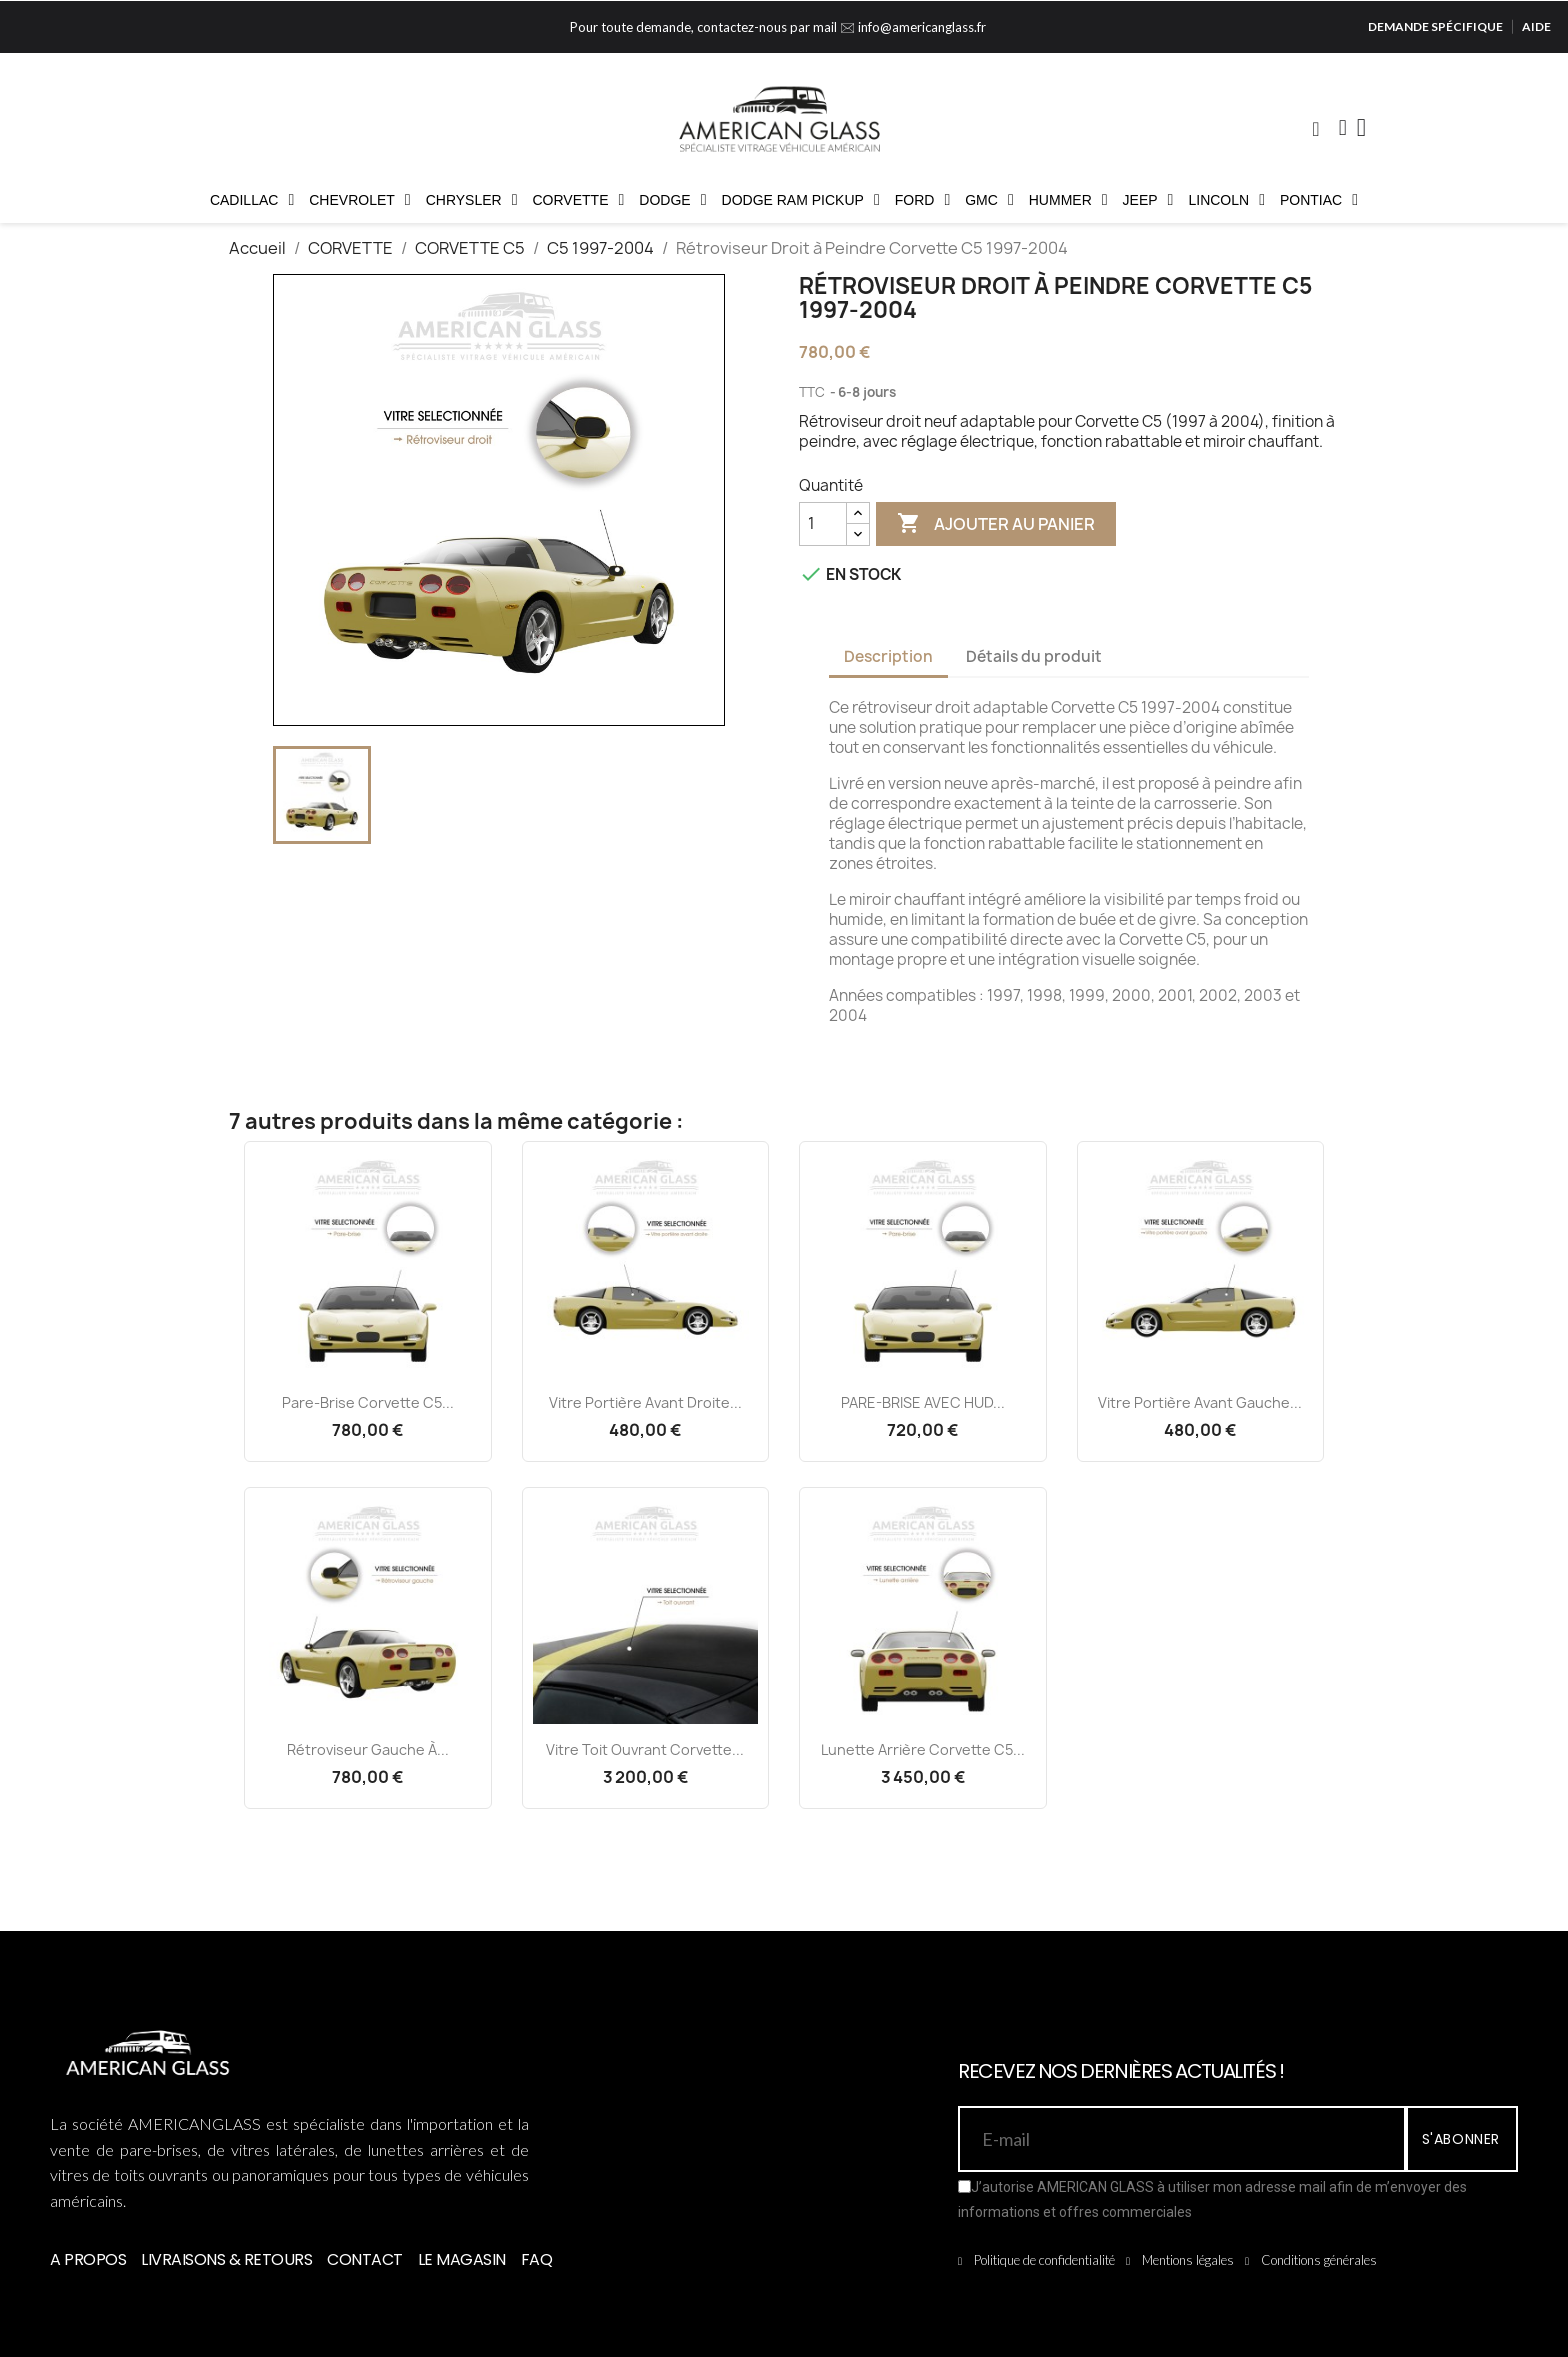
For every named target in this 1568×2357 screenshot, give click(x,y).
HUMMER (1068, 200)
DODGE (672, 200)
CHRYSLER (472, 200)
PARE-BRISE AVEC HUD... (923, 1402)
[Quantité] (823, 524)
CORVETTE (579, 200)
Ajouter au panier (996, 524)
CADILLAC (252, 200)
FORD (923, 200)
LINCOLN (1226, 200)
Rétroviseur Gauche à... (368, 1749)
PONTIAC (1319, 200)
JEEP (1148, 200)
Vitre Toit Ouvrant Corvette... (645, 1749)
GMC (989, 200)
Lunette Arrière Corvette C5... (923, 1749)
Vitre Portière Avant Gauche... (1200, 1402)
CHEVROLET (359, 200)
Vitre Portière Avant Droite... (645, 1402)
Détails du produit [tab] (1034, 656)
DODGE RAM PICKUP (801, 200)
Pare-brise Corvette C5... (368, 1402)
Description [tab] (888, 656)
